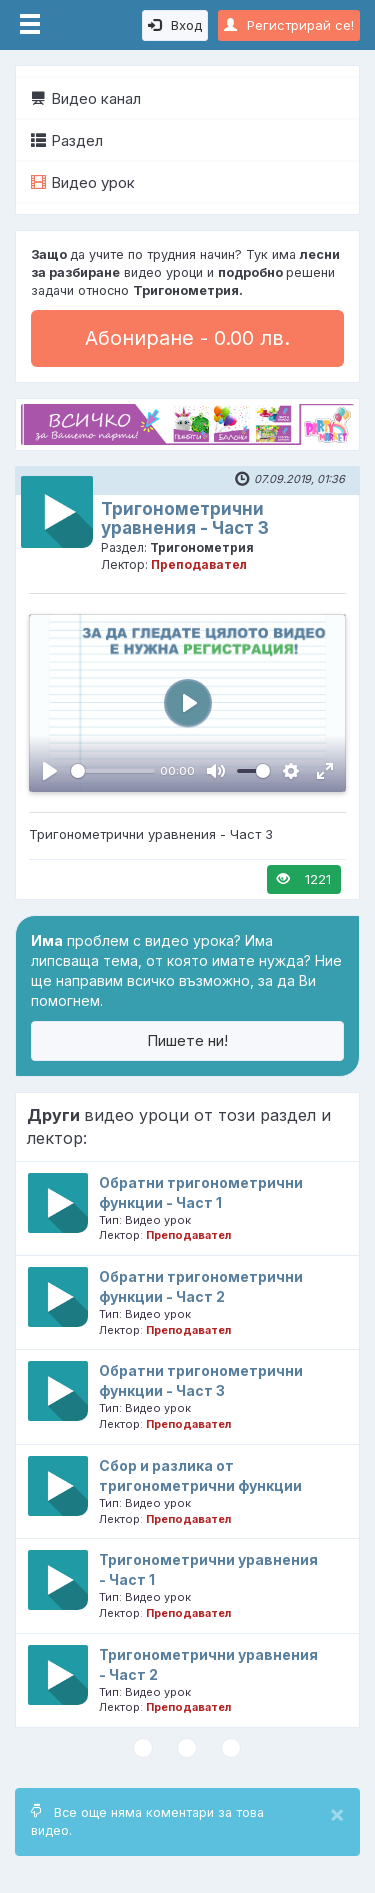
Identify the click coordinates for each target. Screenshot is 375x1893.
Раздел (67, 140)
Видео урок (83, 182)
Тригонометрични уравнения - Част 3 (185, 518)
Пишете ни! (187, 1040)
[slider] (113, 771)
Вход (175, 25)
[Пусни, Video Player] (50, 771)
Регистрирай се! (289, 25)
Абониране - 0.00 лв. (187, 338)
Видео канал (86, 98)
